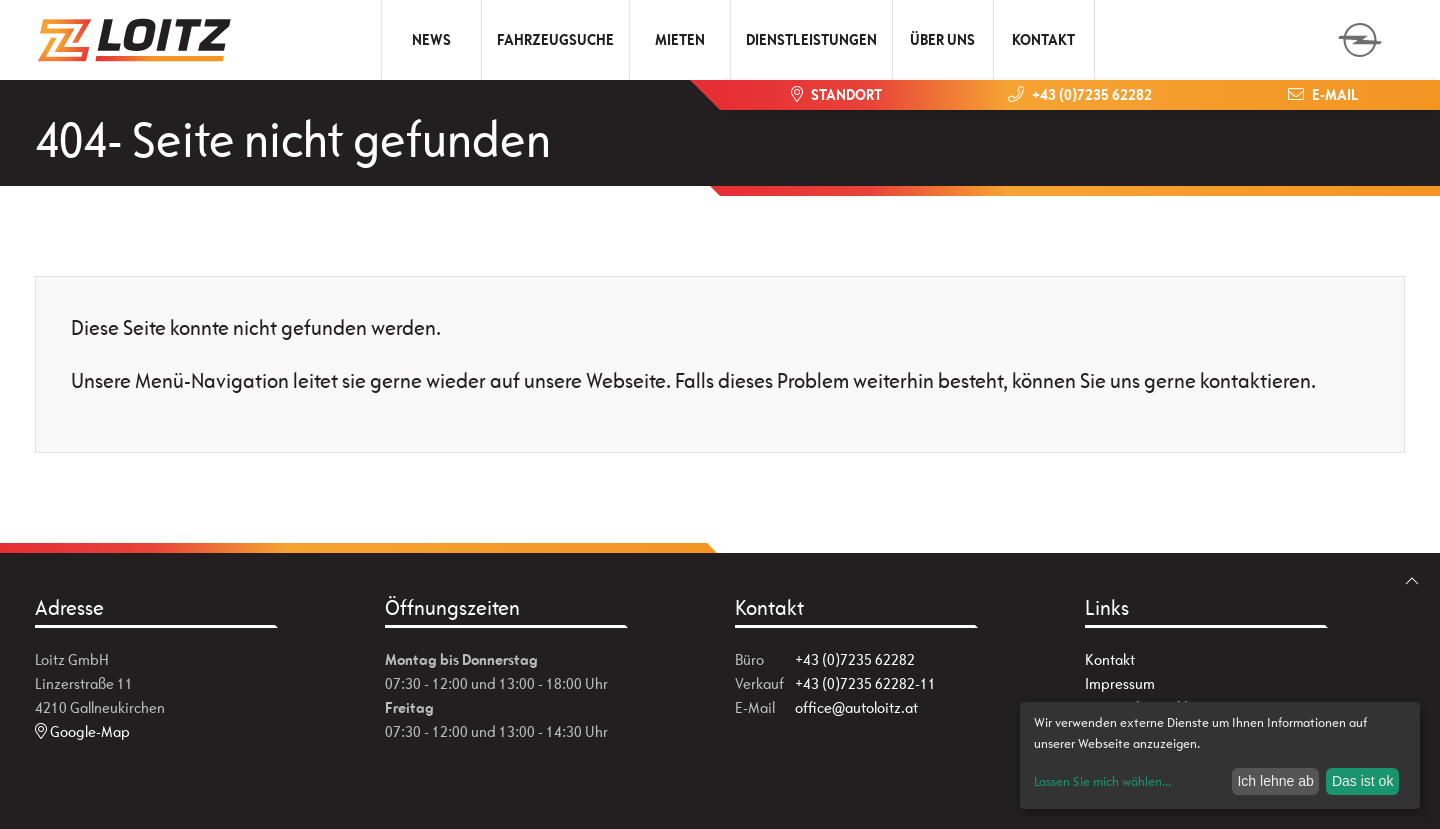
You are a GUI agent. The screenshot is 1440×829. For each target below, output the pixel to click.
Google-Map (82, 731)
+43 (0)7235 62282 (855, 659)
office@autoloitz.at (856, 707)
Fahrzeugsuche (555, 39)
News (431, 39)
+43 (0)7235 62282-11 (865, 683)
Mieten (680, 39)
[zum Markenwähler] (1360, 33)
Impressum (1120, 683)
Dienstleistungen (811, 39)
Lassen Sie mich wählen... (1102, 781)
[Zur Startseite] (135, 40)
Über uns (942, 39)
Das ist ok (1362, 781)
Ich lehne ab (1275, 781)
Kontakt (1043, 39)
